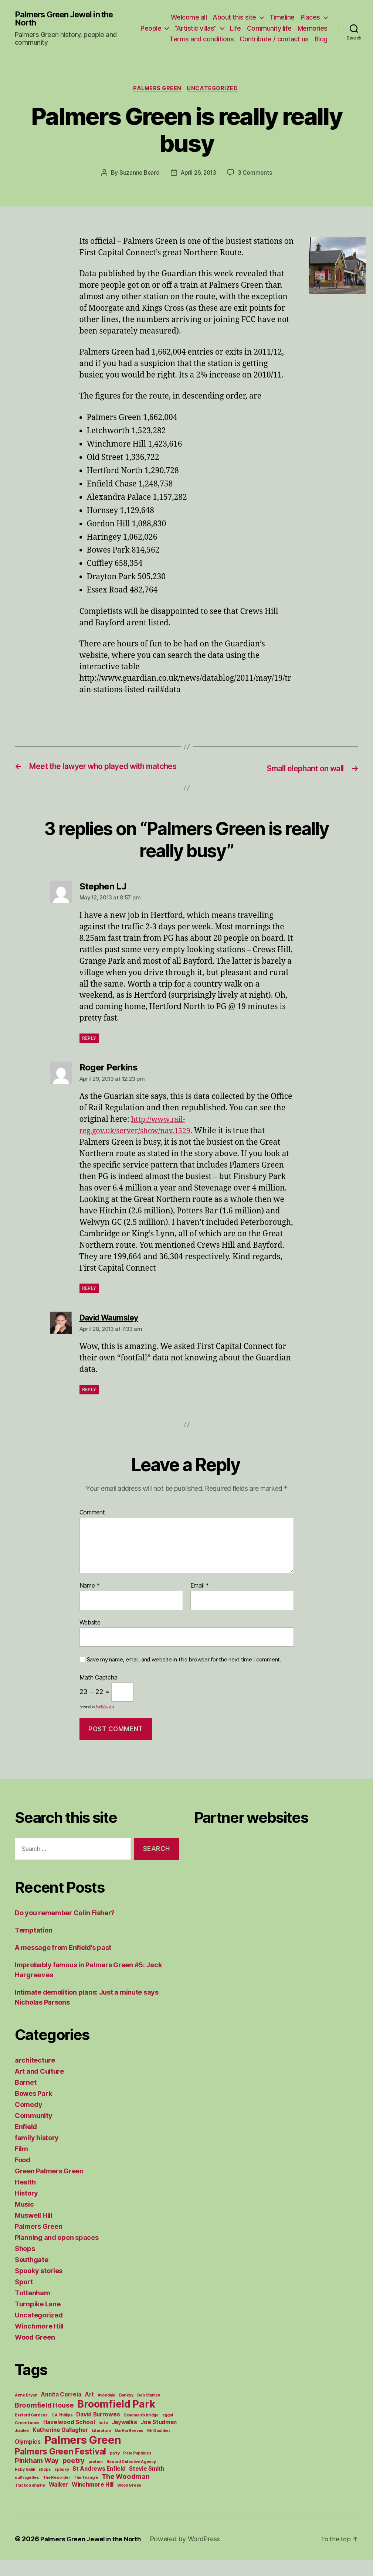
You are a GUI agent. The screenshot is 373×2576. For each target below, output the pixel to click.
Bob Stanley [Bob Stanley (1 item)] (148, 2411)
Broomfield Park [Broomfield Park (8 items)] (116, 2420)
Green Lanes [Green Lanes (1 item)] (27, 2439)
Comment (92, 1529)
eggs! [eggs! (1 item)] (168, 2431)
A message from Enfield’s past (63, 1964)
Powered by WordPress (191, 2555)
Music (24, 2220)
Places (310, 14)
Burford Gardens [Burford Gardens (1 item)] (31, 2431)
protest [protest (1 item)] (95, 2478)
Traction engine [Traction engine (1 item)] (30, 2501)
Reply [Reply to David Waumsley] (89, 1406)
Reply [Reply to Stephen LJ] (89, 1055)
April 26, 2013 (199, 178)
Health (25, 2198)
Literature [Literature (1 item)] (101, 2447)
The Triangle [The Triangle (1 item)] (86, 2493)
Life (271, 25)
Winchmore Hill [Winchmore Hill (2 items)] (92, 2500)
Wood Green (35, 2353)
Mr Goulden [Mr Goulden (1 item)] (158, 2447)
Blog (321, 47)
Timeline (282, 14)
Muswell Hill (33, 2231)
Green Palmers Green (49, 2187)
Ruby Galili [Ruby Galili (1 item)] (25, 2485)
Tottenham (32, 2309)
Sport (24, 2298)
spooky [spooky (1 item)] (61, 2485)
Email (199, 1602)
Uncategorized (215, 94)
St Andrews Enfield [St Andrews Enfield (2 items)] (98, 2484)
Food (22, 2176)
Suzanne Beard (138, 178)
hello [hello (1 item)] (103, 2439)
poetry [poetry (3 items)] (73, 2477)
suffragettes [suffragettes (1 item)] (27, 2493)
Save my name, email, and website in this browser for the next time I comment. (184, 1676)
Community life (305, 25)
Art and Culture (39, 2087)
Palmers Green (157, 94)
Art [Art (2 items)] (89, 2410)
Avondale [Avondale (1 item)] (106, 2411)
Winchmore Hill (39, 2342)
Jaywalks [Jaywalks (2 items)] (124, 2438)
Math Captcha (98, 1694)
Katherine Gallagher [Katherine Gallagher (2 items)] (60, 2446)
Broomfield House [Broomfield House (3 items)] (44, 2421)
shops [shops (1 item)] (44, 2485)
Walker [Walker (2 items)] (58, 2500)
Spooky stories (38, 2287)
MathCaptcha (105, 1723)
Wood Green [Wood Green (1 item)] (129, 2501)
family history (37, 2154)
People (186, 25)
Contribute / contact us (293, 36)
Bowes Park (33, 2110)
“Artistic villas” (231, 25)
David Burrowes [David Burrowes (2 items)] (98, 2430)
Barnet (25, 2098)
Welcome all (189, 14)
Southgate (31, 2276)
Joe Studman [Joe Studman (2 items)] (158, 2438)
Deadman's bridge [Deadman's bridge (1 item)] (141, 2431)
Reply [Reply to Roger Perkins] (89, 1305)
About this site (234, 14)
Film (21, 2165)
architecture (35, 2076)
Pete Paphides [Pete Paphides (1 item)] (137, 2469)
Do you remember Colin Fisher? (65, 1929)
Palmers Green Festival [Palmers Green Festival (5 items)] (60, 2468)
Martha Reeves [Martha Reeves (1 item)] (129, 2447)
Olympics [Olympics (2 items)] (28, 2457)
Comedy (28, 2121)
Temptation (33, 1946)
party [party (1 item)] (115, 2469)
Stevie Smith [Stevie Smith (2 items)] (147, 2484)
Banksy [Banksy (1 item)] (126, 2411)
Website (90, 1638)
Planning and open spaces (57, 2254)
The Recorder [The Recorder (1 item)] (56, 2493)
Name (89, 1602)
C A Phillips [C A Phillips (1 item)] (62, 2431)
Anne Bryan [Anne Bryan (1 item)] (26, 2411)
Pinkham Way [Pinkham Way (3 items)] (37, 2477)
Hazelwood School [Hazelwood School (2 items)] (69, 2438)
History (26, 2209)
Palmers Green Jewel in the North (69, 21)
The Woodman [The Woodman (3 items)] (126, 2492)
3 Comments (256, 178)
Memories (167, 36)
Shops (25, 2265)
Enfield (26, 2143)
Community (33, 2132)
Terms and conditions (220, 36)
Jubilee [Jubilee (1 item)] (22, 2447)
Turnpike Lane (38, 2320)
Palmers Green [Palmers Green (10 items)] (83, 2456)
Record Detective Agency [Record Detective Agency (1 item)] (131, 2478)
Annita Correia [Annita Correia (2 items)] (61, 2410)
